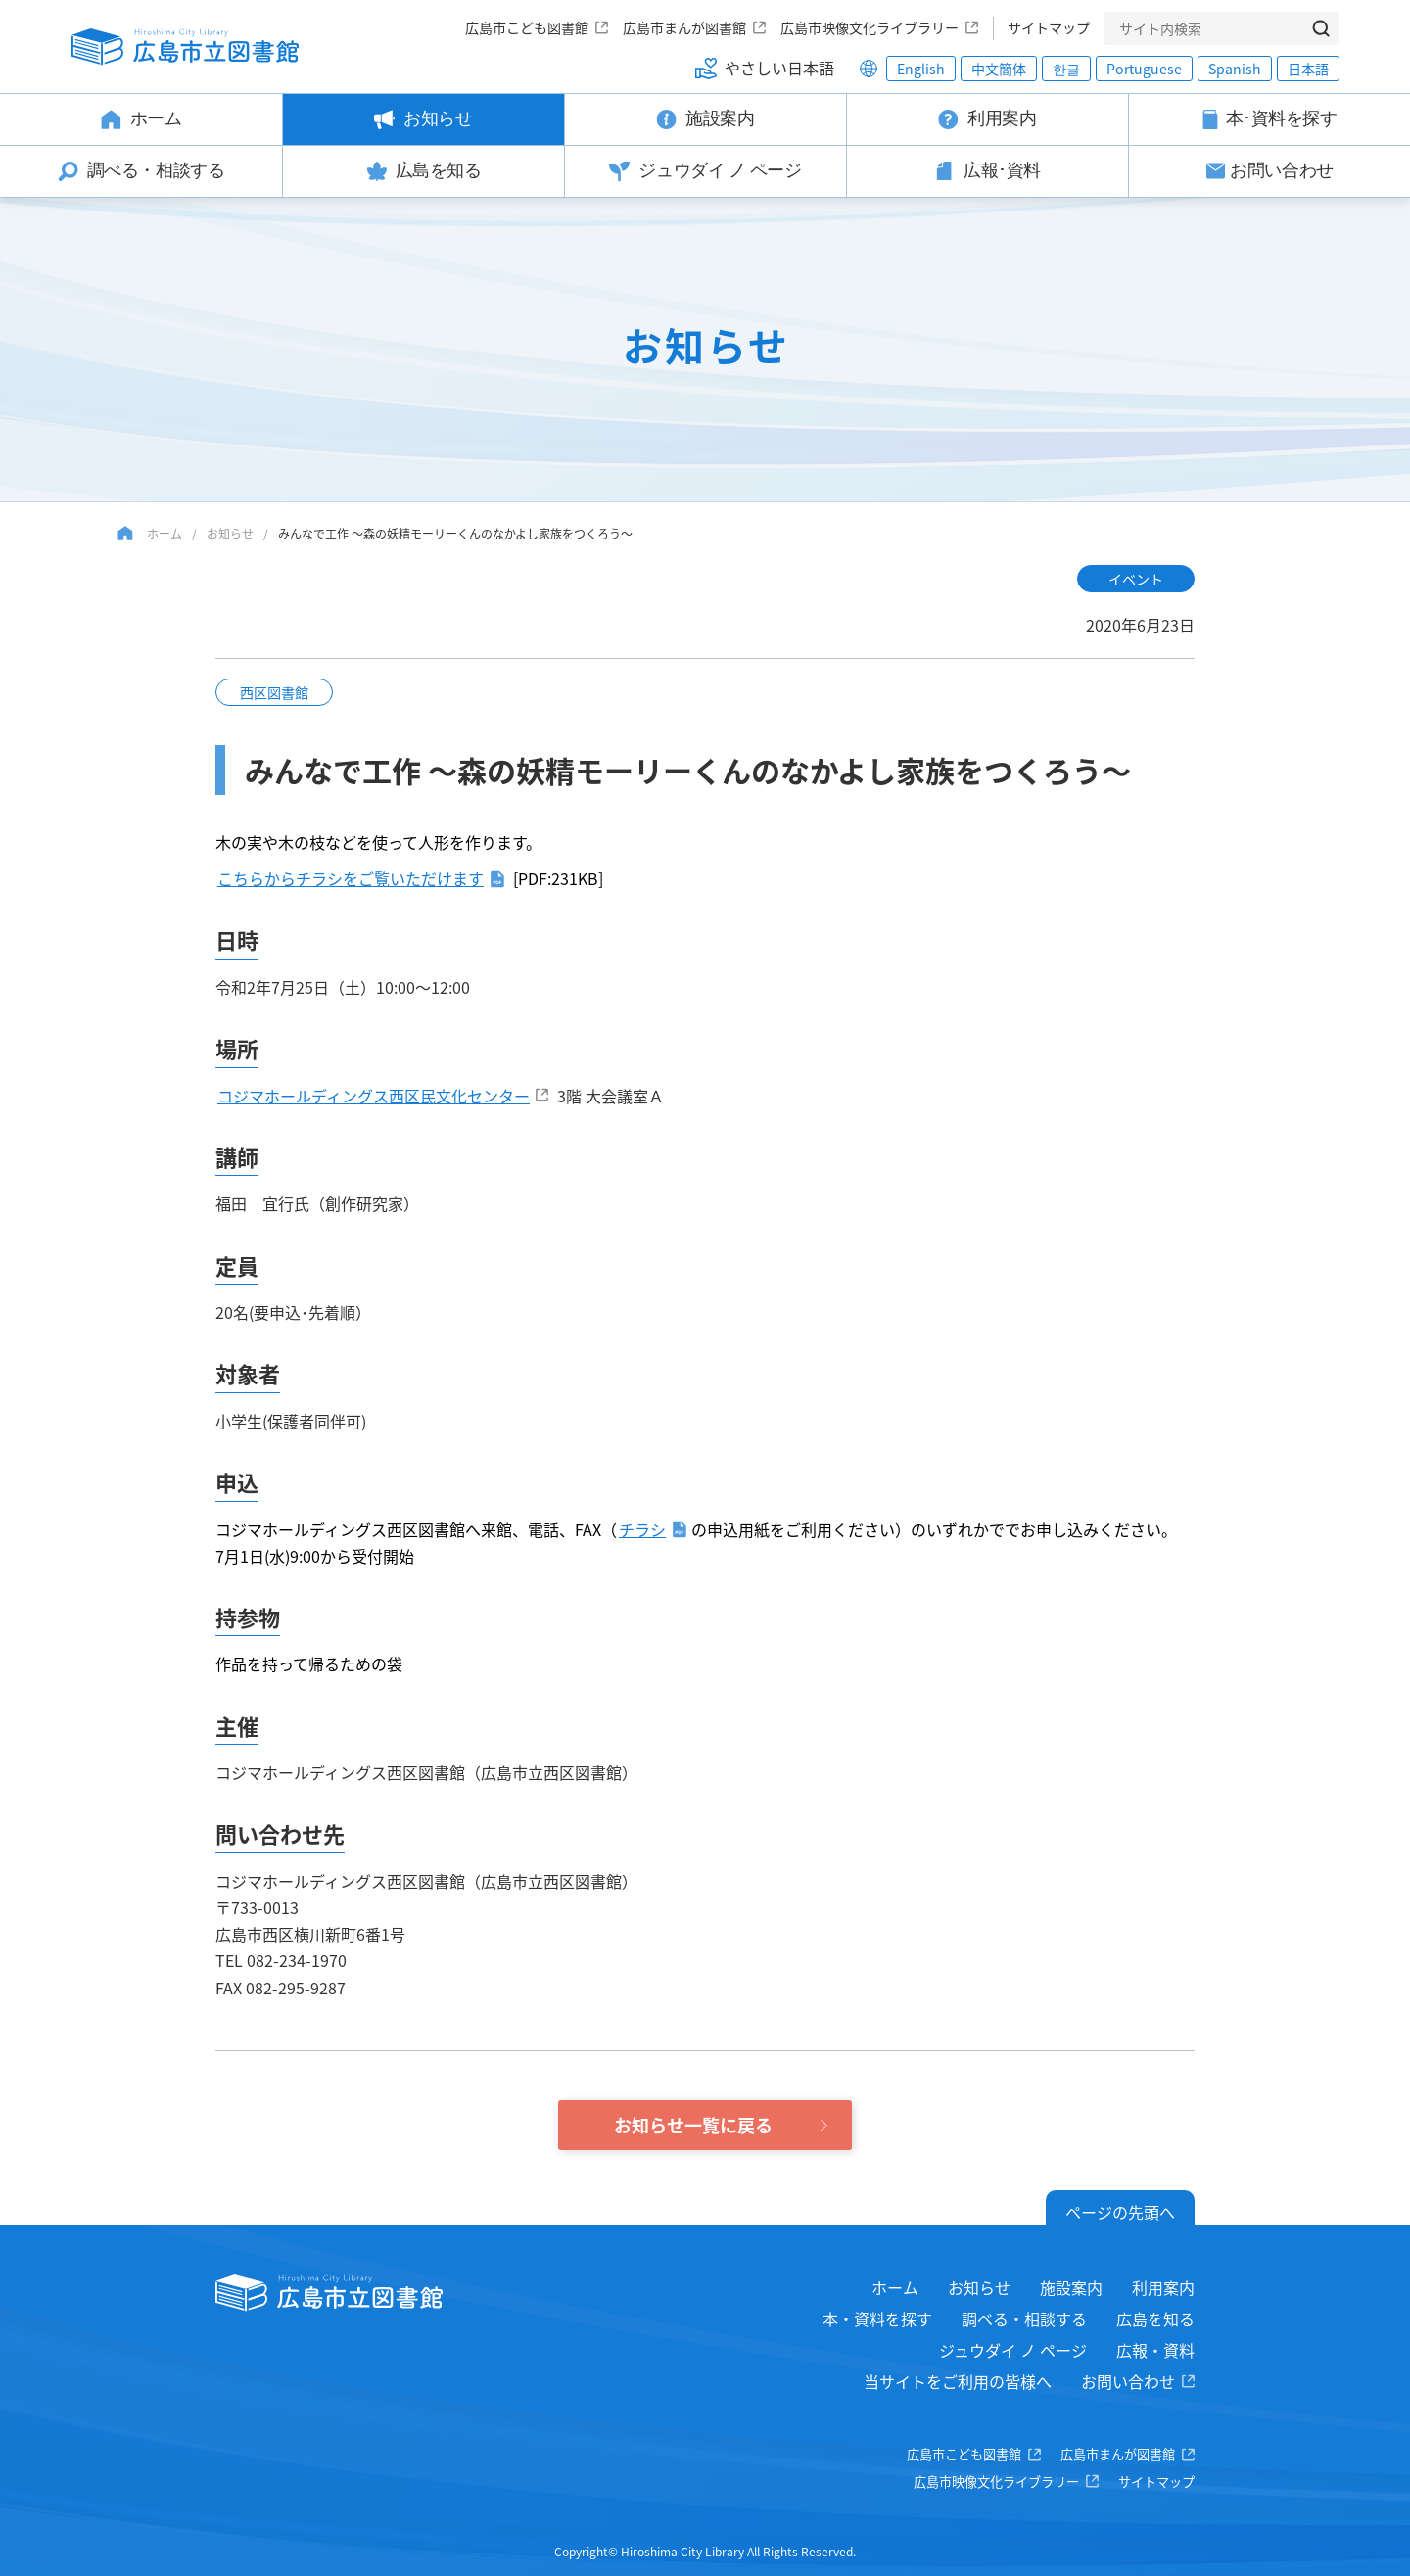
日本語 (1308, 68)
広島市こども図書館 (526, 27)
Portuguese (1144, 68)
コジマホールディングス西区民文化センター (373, 1095)
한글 (1066, 68)
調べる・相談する (1024, 2318)
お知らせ (230, 533)
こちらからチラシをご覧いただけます (350, 878)
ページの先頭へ (1120, 2212)
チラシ (642, 1529)
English (921, 68)
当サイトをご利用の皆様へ (958, 2381)
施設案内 (1071, 2287)
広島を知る (1155, 2318)
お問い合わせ (1128, 2381)
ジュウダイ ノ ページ (1013, 2350)
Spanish (1234, 68)
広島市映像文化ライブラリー (869, 27)
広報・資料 (1155, 2350)
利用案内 (1163, 2287)
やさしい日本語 (779, 67)
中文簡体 (998, 68)
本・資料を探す (877, 2318)
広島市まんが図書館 (684, 27)
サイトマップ (1049, 27)
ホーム (164, 533)
